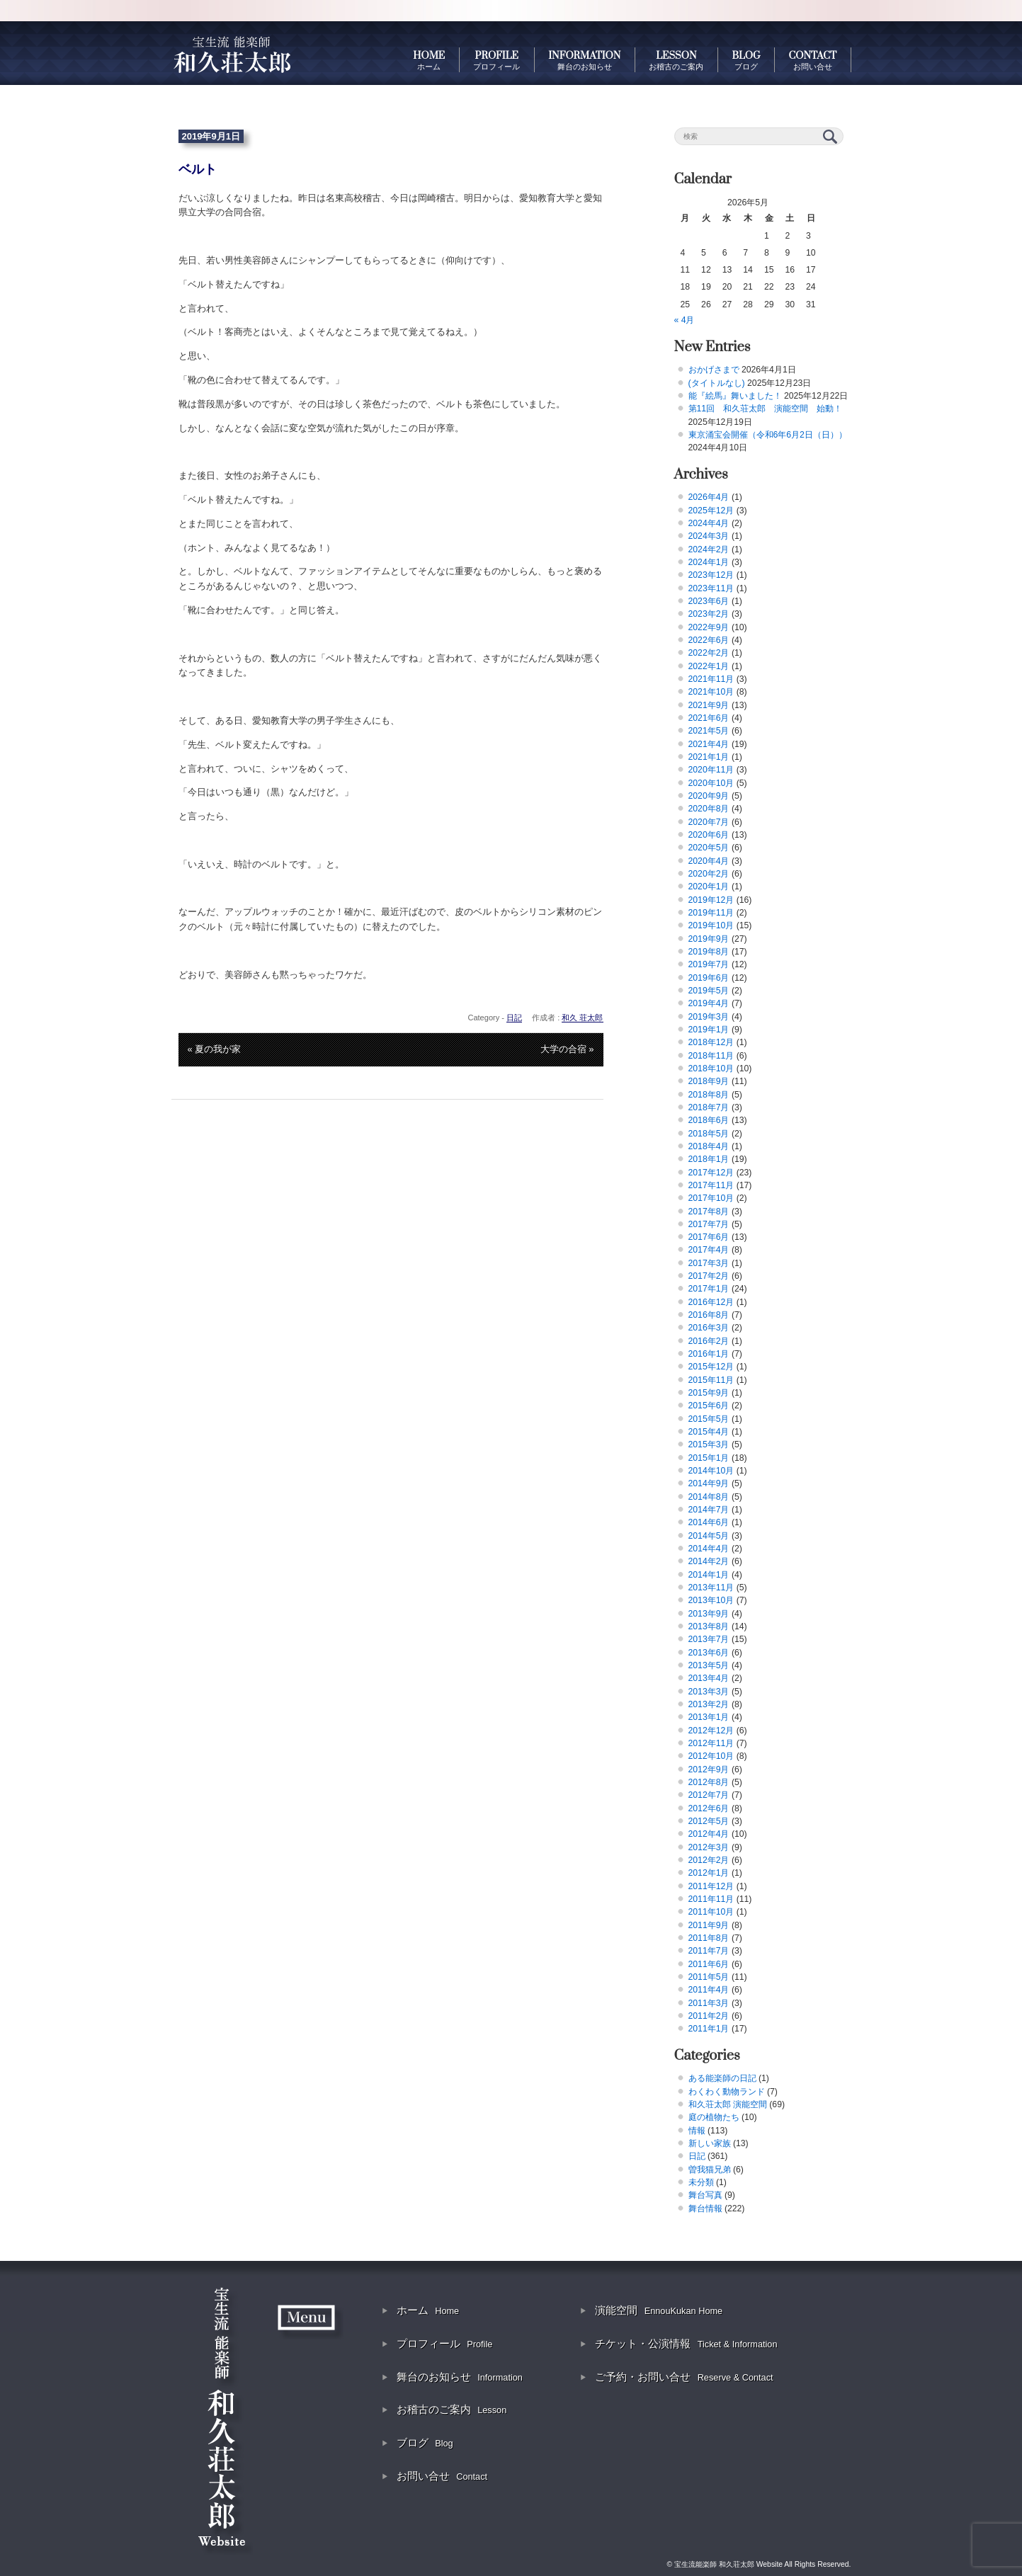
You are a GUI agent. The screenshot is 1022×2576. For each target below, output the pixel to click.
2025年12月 (711, 510)
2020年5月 (708, 848)
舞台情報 (705, 2208)
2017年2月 (708, 1276)
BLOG (746, 60)
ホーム (428, 2310)
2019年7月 (708, 964)
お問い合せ (442, 2476)
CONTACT (812, 60)
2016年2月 (708, 1341)
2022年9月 (708, 627)
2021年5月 (708, 731)
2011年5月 (708, 1977)
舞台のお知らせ (460, 2377)
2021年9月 (708, 705)
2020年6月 (708, 835)
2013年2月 (708, 1704)
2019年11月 (711, 913)
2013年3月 (708, 1692)
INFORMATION (584, 60)
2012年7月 (708, 1795)
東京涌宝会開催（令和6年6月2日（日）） (767, 435)
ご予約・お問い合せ (684, 2377)
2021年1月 (708, 757)
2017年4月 (708, 1250)
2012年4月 (708, 1834)
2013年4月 (708, 1678)
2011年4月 (708, 1990)
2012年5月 (708, 1821)
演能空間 (658, 2310)
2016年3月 (708, 1328)
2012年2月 (708, 1860)
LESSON (676, 60)
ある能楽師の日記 (722, 2078)
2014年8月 (708, 1497)
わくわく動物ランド (726, 2092)
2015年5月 (708, 1419)
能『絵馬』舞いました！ (735, 396)
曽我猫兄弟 (709, 2170)
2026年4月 (708, 497)
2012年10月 (711, 1756)
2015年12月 (711, 1367)
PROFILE (496, 60)
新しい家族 (709, 2143)
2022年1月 (708, 666)
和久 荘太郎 (582, 1017)
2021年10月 (711, 692)
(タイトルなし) (716, 383)
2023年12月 (711, 575)
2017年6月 (708, 1237)
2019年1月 (708, 1030)
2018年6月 (708, 1120)
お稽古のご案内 (451, 2409)
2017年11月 (711, 1185)
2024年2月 (708, 549)
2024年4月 (708, 523)
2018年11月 (711, 1056)
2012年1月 (708, 1873)
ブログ (425, 2443)
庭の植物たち (713, 2117)
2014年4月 (708, 1549)
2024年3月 (708, 536)
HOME (429, 60)
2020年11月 (711, 770)
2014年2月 (708, 1561)
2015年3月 (708, 1444)
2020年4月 (708, 861)
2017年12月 (711, 1173)
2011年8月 (708, 1938)
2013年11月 (711, 1587)
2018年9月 (708, 1081)
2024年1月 (708, 562)
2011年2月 (708, 2016)
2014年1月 (708, 1575)
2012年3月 (708, 1847)
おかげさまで (713, 370)
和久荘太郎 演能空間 (727, 2104)
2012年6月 (708, 1808)
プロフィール (444, 2343)
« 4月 (684, 320)
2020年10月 (711, 783)
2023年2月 (708, 614)
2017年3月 (708, 1263)
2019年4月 (708, 1003)
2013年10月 (711, 1600)
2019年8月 (708, 952)
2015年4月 (708, 1432)
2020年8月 (708, 809)
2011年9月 (708, 1925)
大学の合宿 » (567, 1049)
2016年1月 (708, 1354)
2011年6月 (708, 1964)
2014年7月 (708, 1510)
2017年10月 (711, 1198)
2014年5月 (708, 1536)
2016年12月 (711, 1302)
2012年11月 (711, 1743)
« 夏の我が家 (215, 1049)
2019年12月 (711, 900)
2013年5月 (708, 1665)
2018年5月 (708, 1134)
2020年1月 (708, 886)
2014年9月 (708, 1483)
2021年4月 (708, 744)
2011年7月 (708, 1951)
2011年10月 (711, 1912)
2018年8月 (708, 1095)
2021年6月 (708, 718)
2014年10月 (711, 1471)
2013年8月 (708, 1626)
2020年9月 (708, 796)
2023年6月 (708, 601)
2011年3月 (708, 2003)
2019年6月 (708, 978)
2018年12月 (711, 1042)
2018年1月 (708, 1159)
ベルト (197, 169)
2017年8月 (708, 1211)
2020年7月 (708, 822)
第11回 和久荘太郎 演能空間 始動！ (765, 409)
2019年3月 (708, 1017)
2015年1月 (708, 1458)
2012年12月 (711, 1731)
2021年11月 (711, 679)
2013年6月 (708, 1653)
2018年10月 (711, 1068)
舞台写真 (705, 2195)
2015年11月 (711, 1380)
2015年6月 (708, 1405)
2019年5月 (708, 991)
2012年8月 (708, 1782)
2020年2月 (708, 874)
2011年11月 (711, 1899)
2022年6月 (708, 640)
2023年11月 (711, 588)
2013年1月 (708, 1717)
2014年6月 (708, 1522)
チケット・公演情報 (686, 2343)
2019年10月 (711, 925)
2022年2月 (708, 653)
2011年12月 (711, 1886)
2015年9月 (708, 1393)
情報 (696, 2131)
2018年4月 (708, 1146)
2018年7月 (708, 1107)
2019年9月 (708, 939)
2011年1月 (708, 2029)
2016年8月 (708, 1315)
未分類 (701, 2182)
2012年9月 (708, 1769)
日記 (514, 1017)
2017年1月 (708, 1289)
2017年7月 (708, 1224)
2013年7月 (708, 1639)
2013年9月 (708, 1614)
